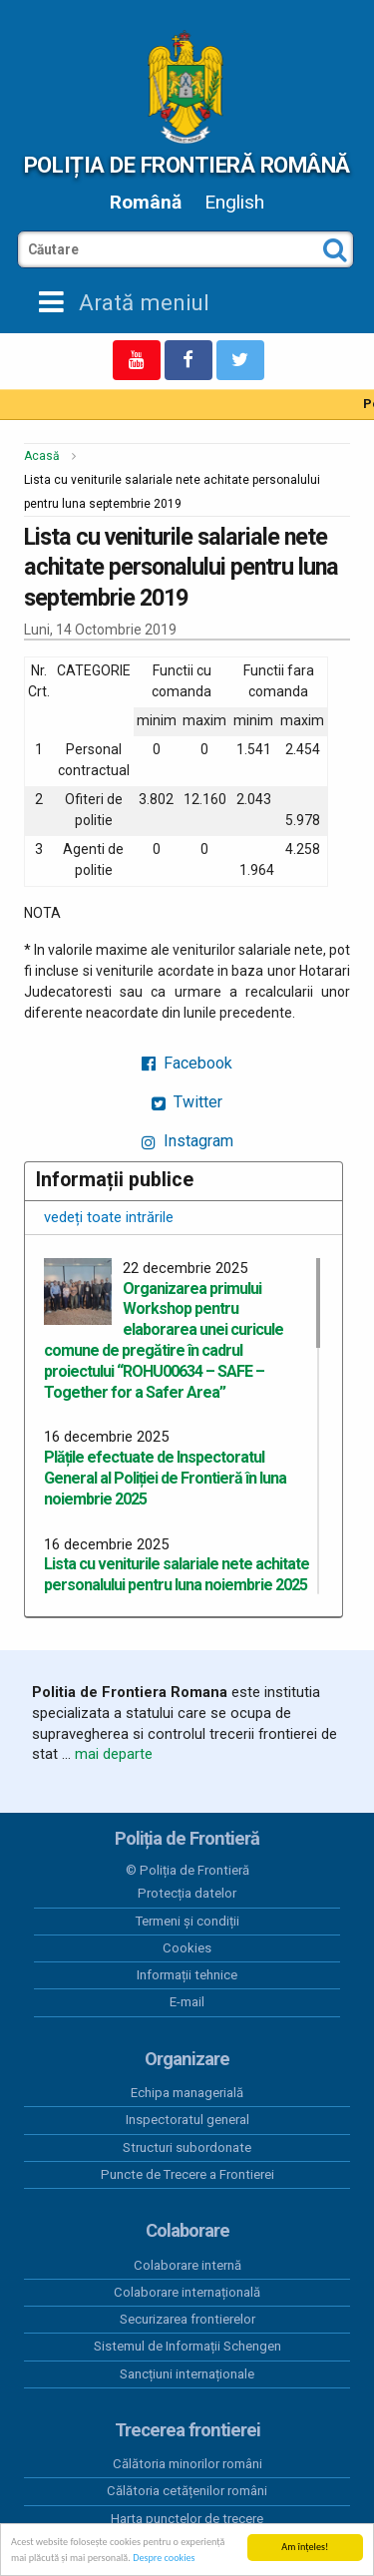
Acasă (42, 456)
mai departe (114, 1754)
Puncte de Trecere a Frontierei (187, 2174)
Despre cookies (163, 2558)
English (234, 202)
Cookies (187, 1947)
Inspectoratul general (187, 2119)
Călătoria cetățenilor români (187, 2490)
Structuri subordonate (187, 2147)
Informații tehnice (187, 1974)
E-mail (187, 2001)
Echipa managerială (187, 2092)
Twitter (187, 1101)
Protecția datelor (187, 1893)
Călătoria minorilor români (187, 2463)
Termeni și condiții (187, 1921)
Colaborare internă (187, 2265)
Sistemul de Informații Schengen (187, 2346)
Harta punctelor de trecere (187, 2518)
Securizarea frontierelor (187, 2319)
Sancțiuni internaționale (187, 2373)
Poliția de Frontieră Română (187, 165)
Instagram (187, 1140)
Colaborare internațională (187, 2292)
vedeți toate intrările (109, 1217)
